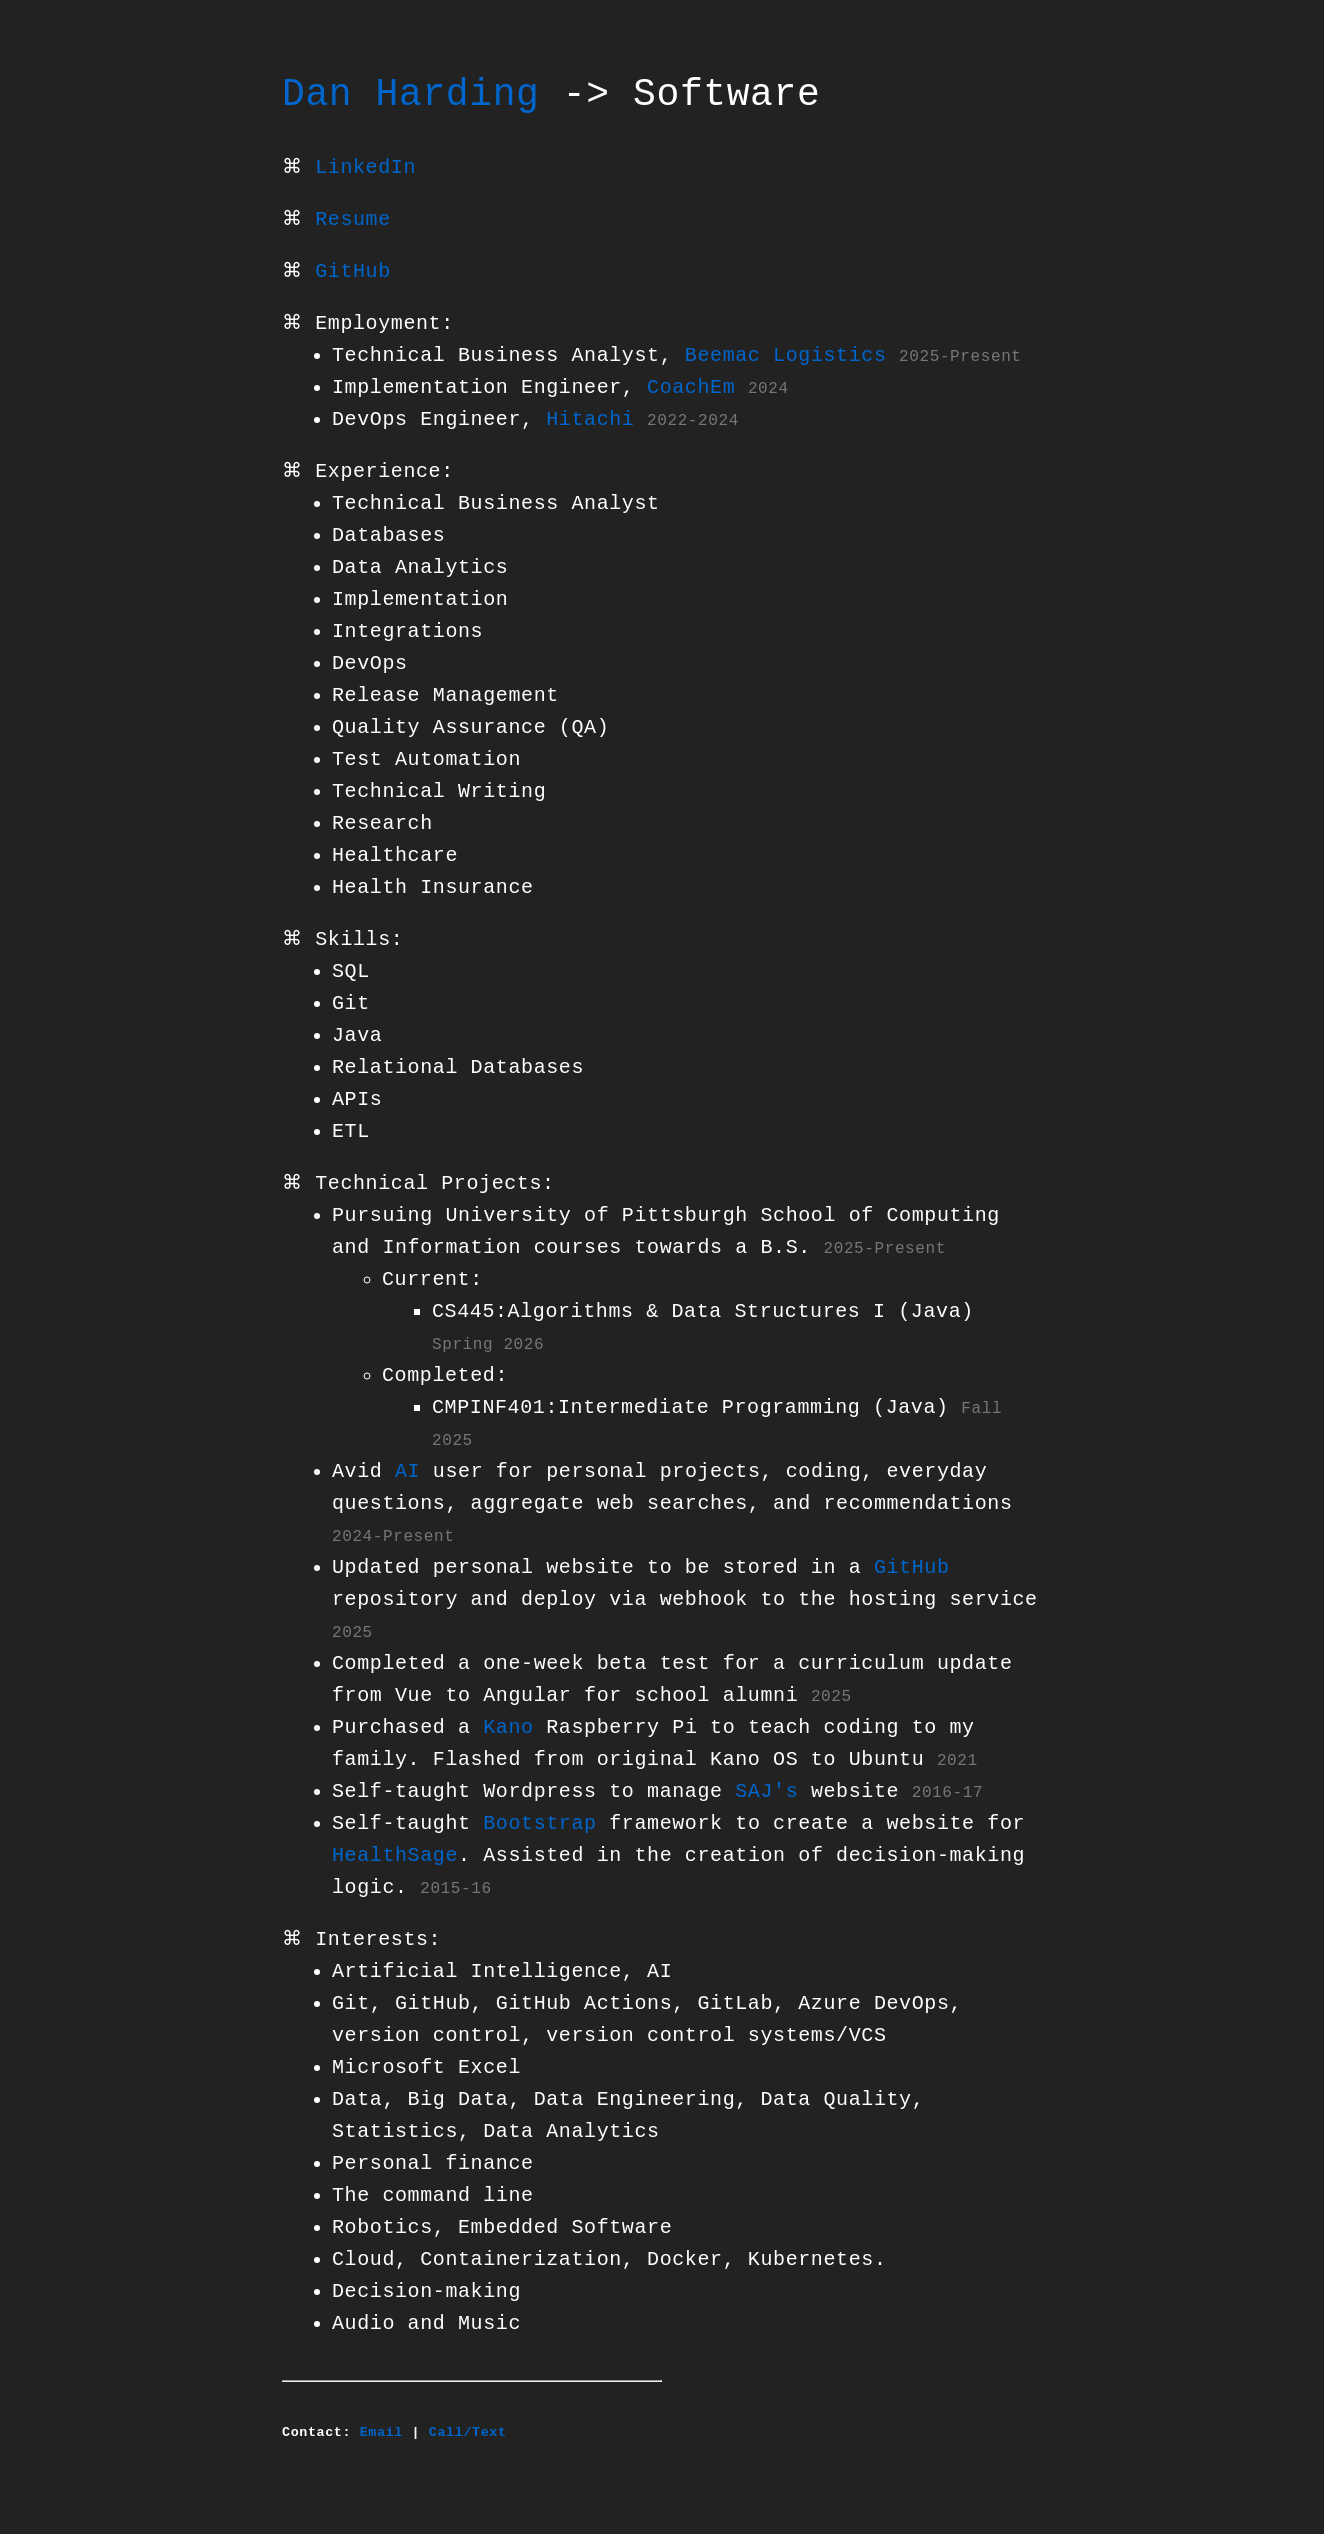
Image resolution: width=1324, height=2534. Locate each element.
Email (381, 2432)
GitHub (353, 271)
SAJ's (766, 1791)
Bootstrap (539, 1823)
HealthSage (395, 1855)
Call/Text (468, 2432)
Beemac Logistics (786, 355)
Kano (508, 1727)
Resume (353, 219)
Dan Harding (410, 95)
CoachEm (691, 387)
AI (407, 1471)
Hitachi (590, 419)
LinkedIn (365, 167)
